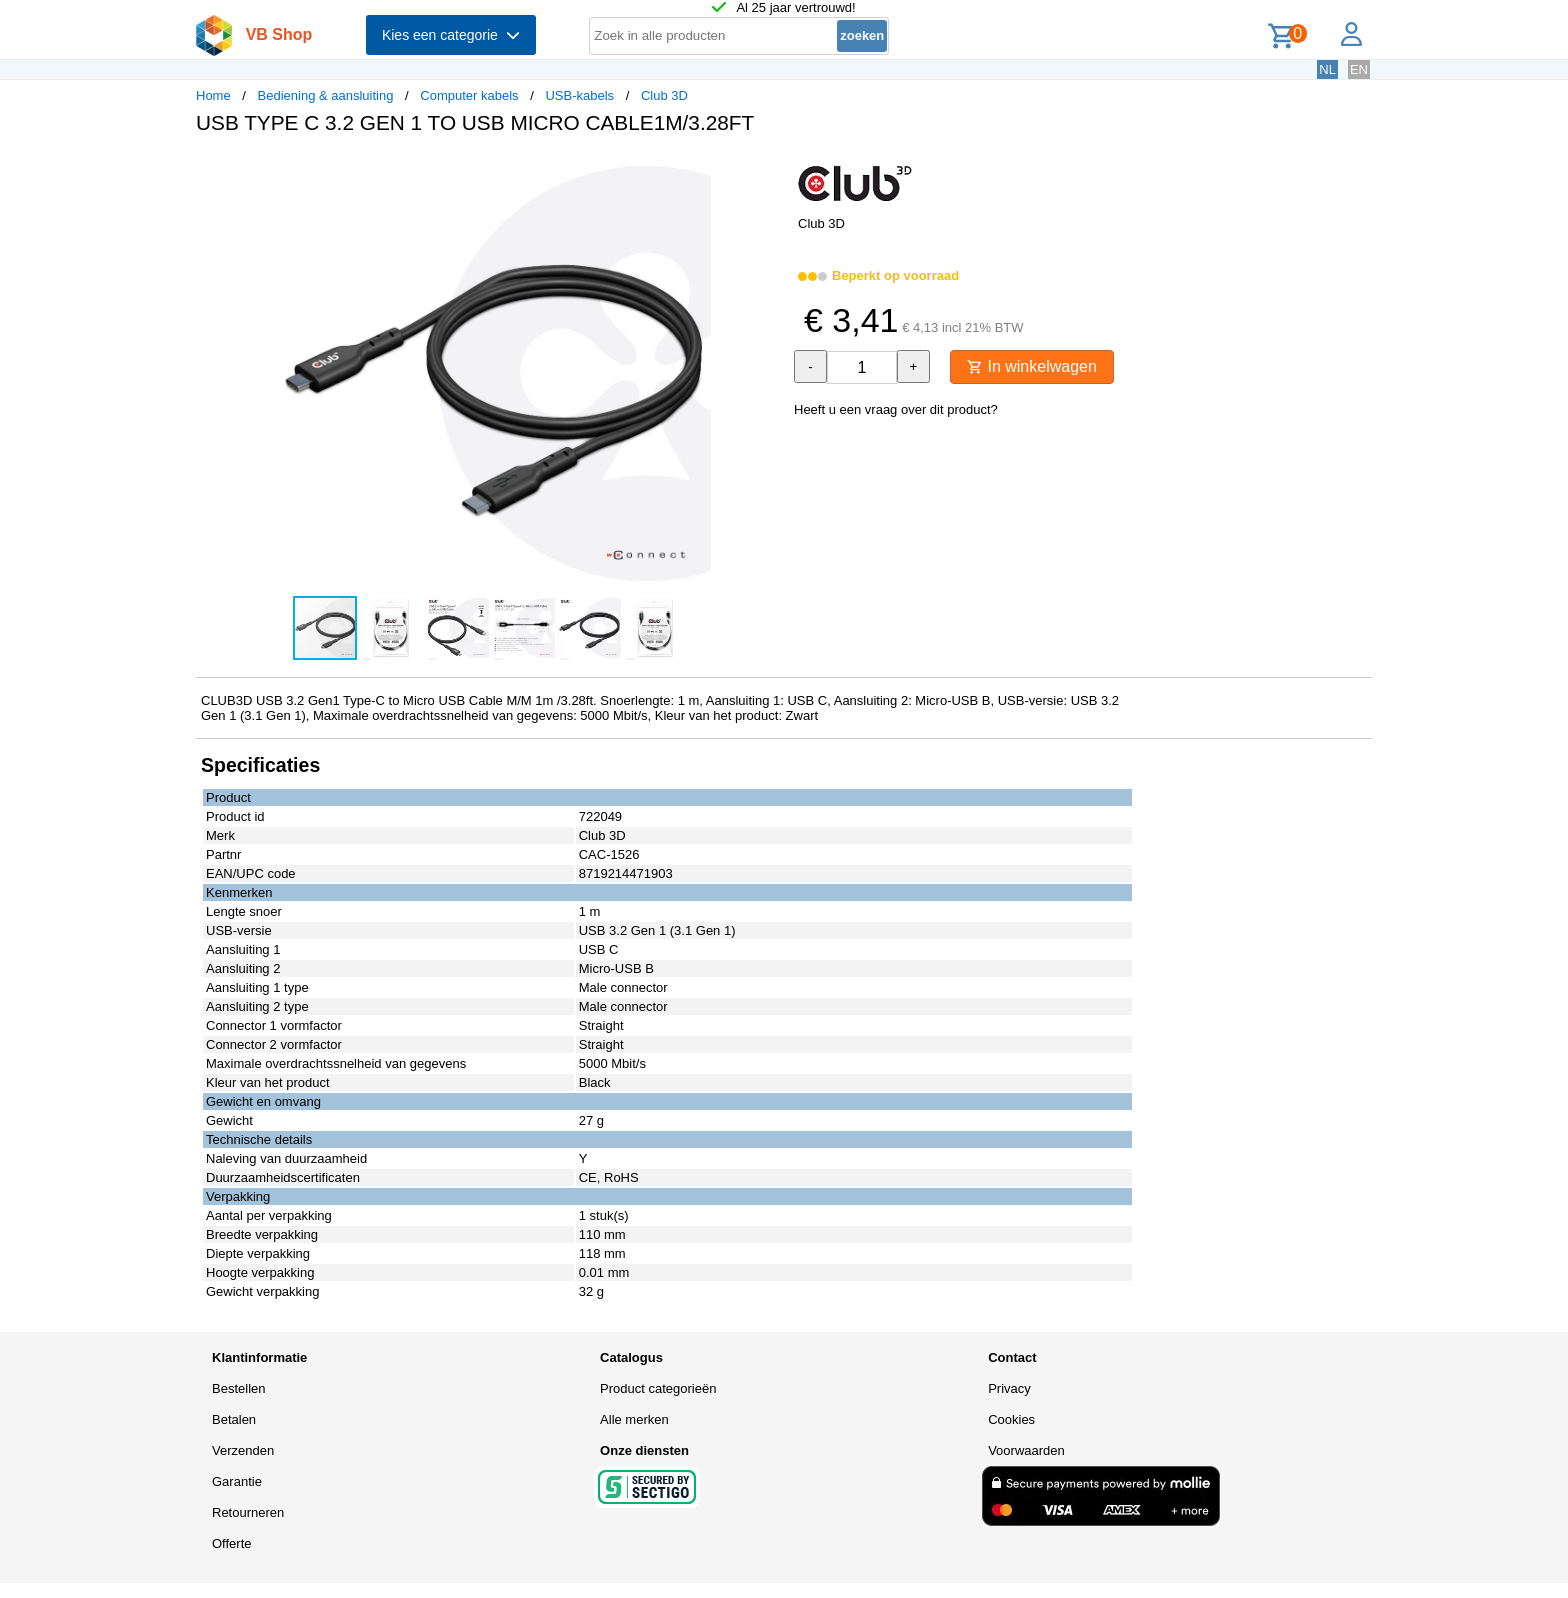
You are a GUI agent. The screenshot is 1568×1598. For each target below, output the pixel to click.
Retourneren (248, 1512)
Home (213, 95)
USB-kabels (579, 95)
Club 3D (664, 95)
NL (1327, 69)
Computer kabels (469, 95)
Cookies (1011, 1419)
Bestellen (238, 1388)
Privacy (1009, 1388)
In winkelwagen (1032, 366)
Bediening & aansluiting (326, 95)
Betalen (234, 1419)
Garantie (237, 1481)
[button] (766, 171)
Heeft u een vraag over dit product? (896, 409)
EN (1359, 69)
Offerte (232, 1543)
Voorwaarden (1026, 1450)
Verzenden (243, 1450)
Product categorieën (658, 1388)
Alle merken (634, 1419)
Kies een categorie (451, 35)
